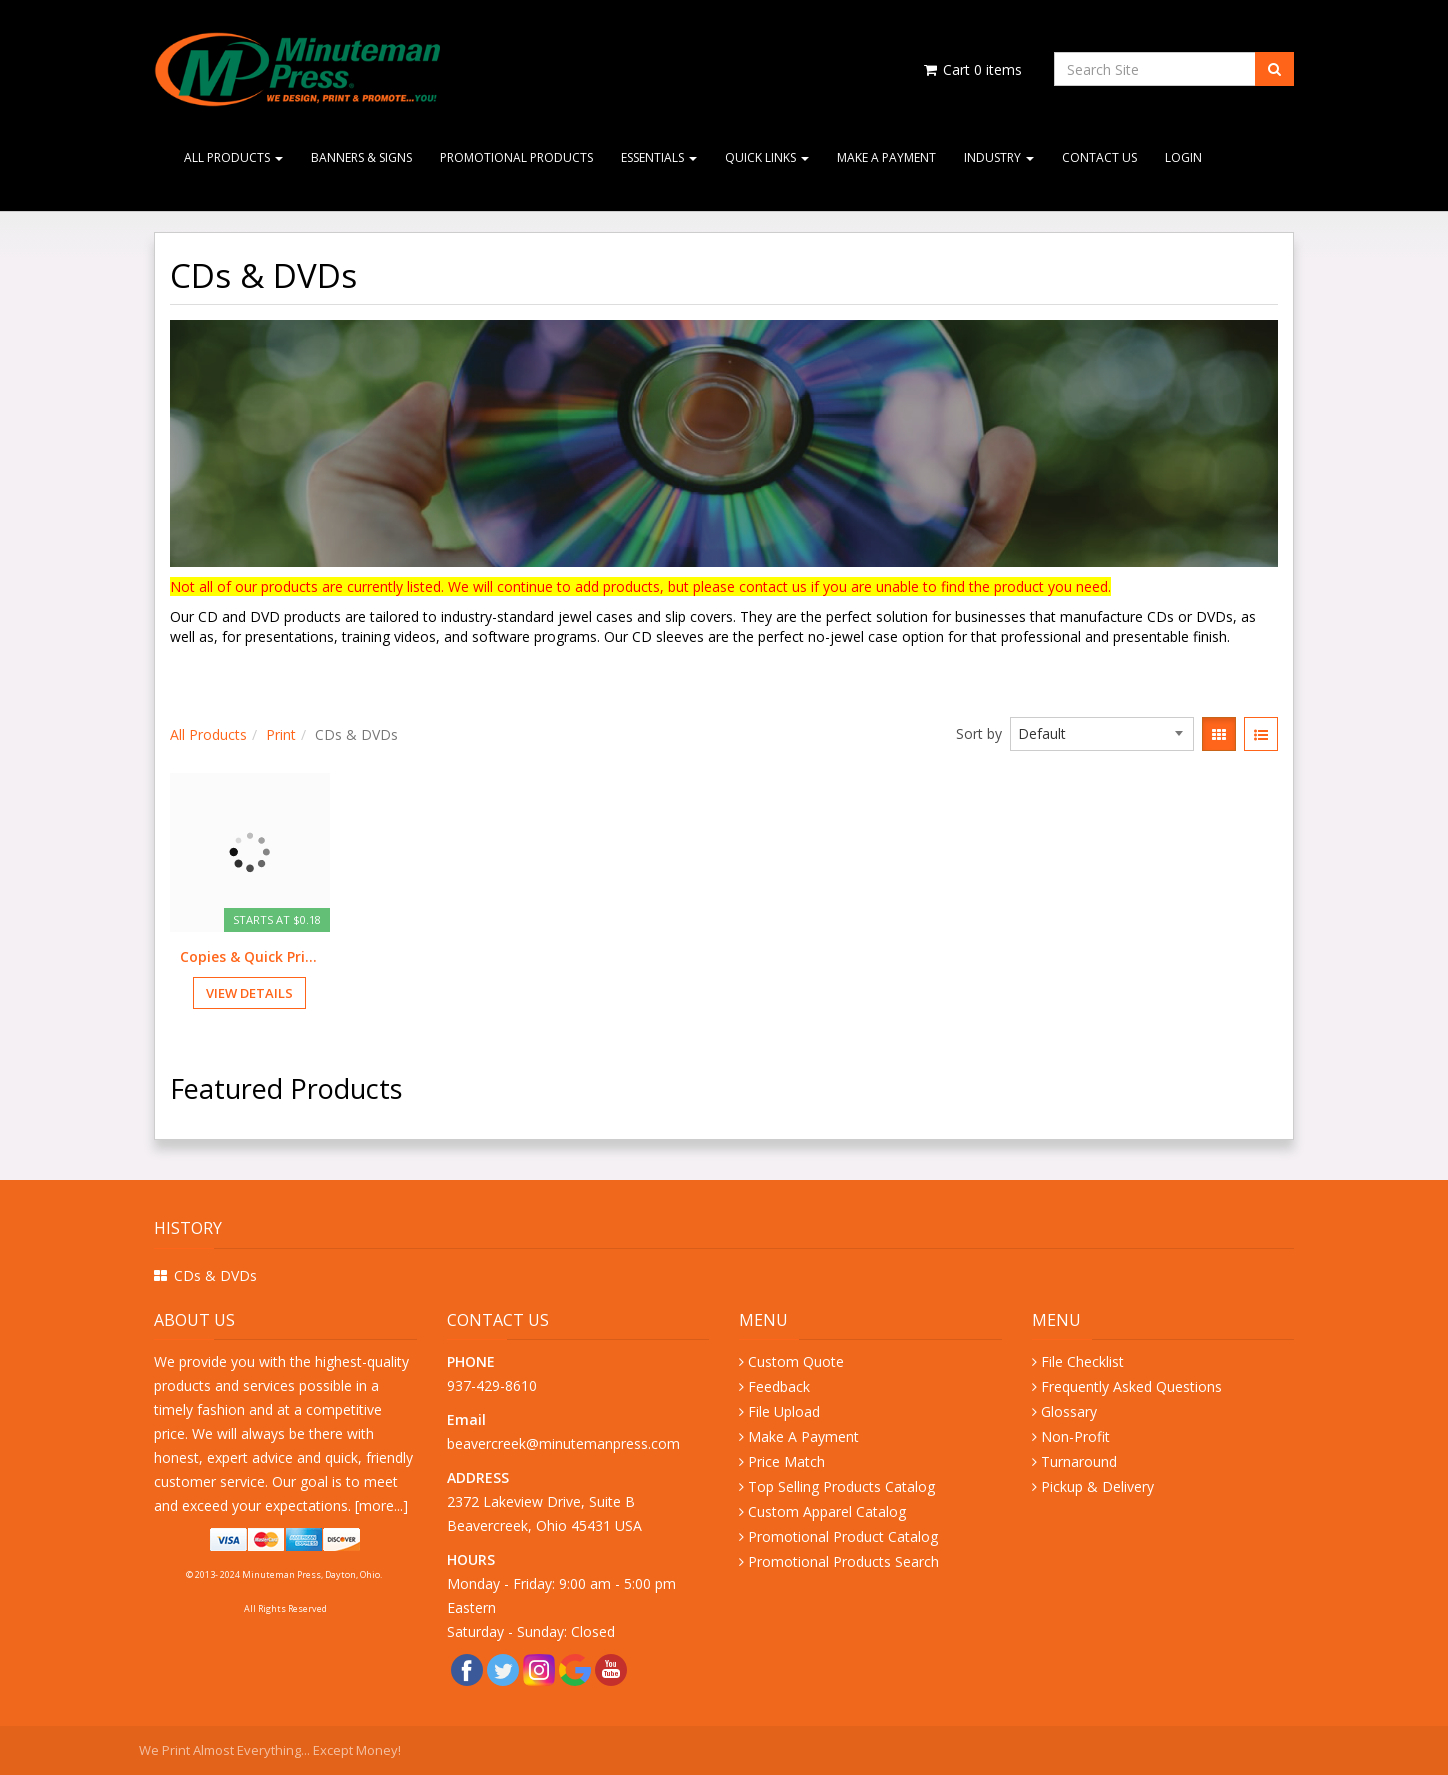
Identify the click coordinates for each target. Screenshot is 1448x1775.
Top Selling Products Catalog (841, 1486)
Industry (999, 157)
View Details (249, 993)
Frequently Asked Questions (1131, 1386)
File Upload (784, 1411)
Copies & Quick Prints (250, 956)
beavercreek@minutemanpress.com (565, 1443)
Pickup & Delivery (1097, 1486)
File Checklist (1082, 1361)
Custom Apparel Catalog (827, 1511)
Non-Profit (1075, 1436)
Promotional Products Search (843, 1561)
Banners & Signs (361, 157)
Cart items (971, 69)
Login (1183, 157)
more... (381, 1505)
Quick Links (767, 157)
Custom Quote (796, 1361)
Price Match (786, 1461)
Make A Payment (886, 157)
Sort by (979, 733)
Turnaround (1079, 1461)
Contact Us (1099, 157)
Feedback (779, 1386)
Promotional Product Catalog (843, 1536)
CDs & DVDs (215, 1275)
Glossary (1069, 1411)
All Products (233, 157)
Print (281, 734)
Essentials (659, 157)
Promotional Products (516, 157)
